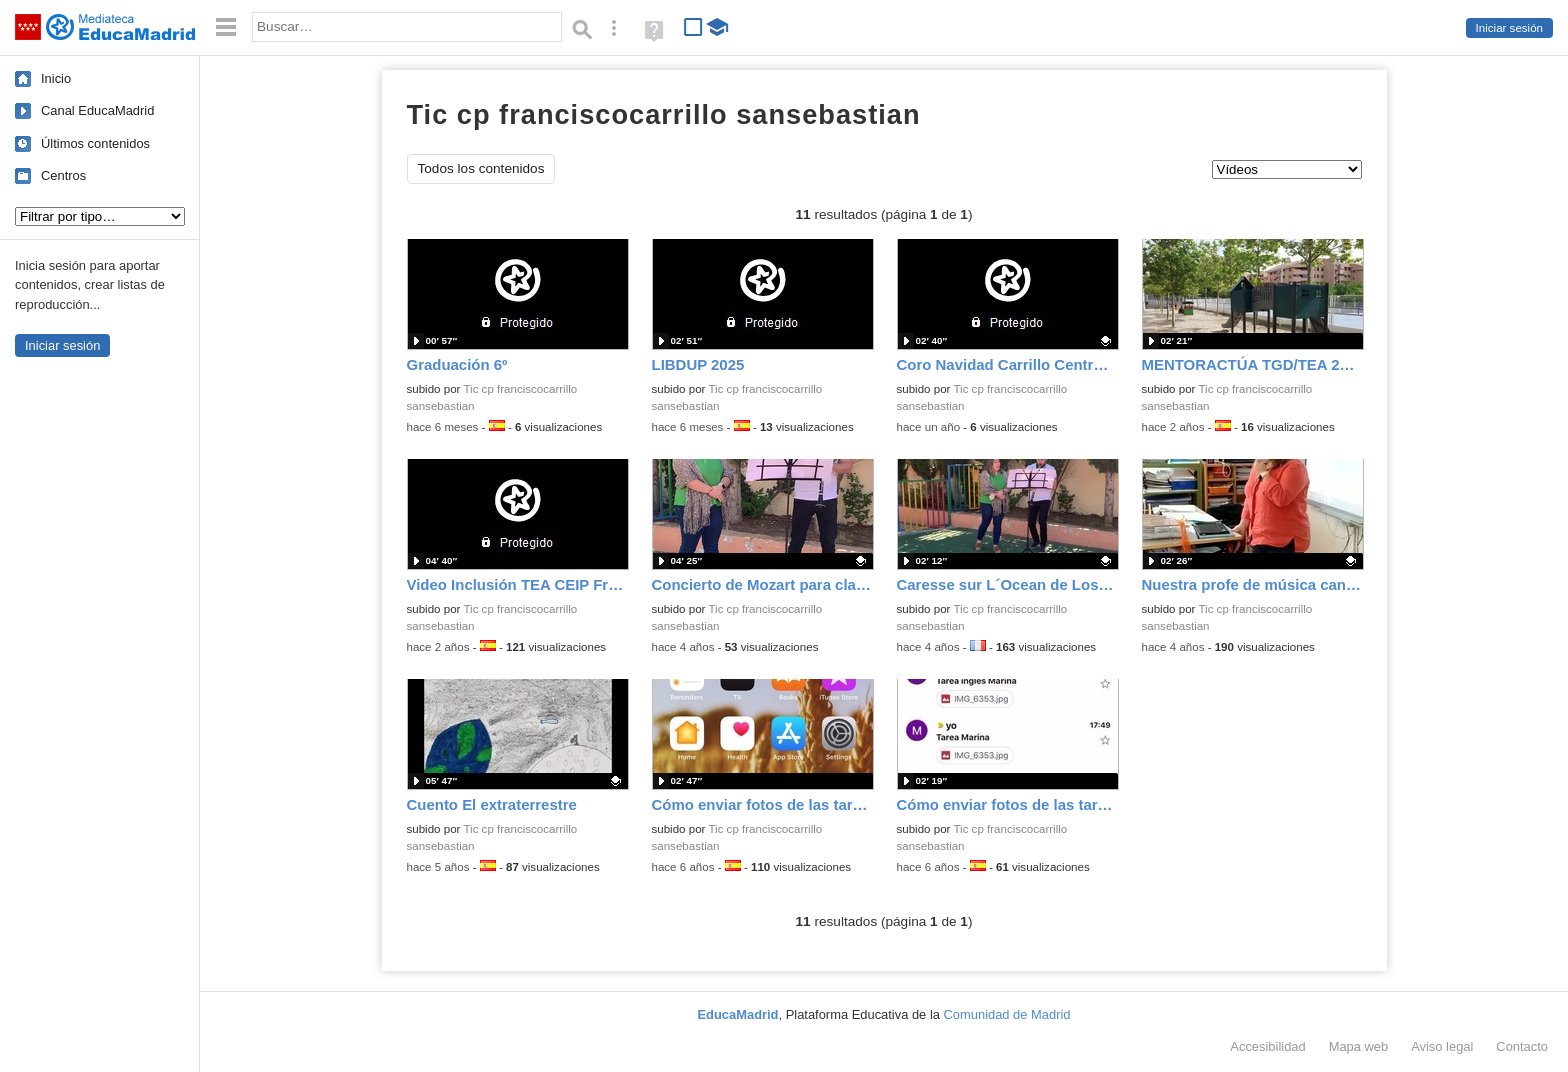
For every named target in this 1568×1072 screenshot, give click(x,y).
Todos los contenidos (481, 168)
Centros (63, 175)
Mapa (1359, 1046)
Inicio (56, 78)
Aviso (1442, 1046)
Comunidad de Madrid (1007, 1014)
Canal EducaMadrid (97, 110)
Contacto (1522, 1046)
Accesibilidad (1267, 1046)
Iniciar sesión (1509, 28)
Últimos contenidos (95, 143)
